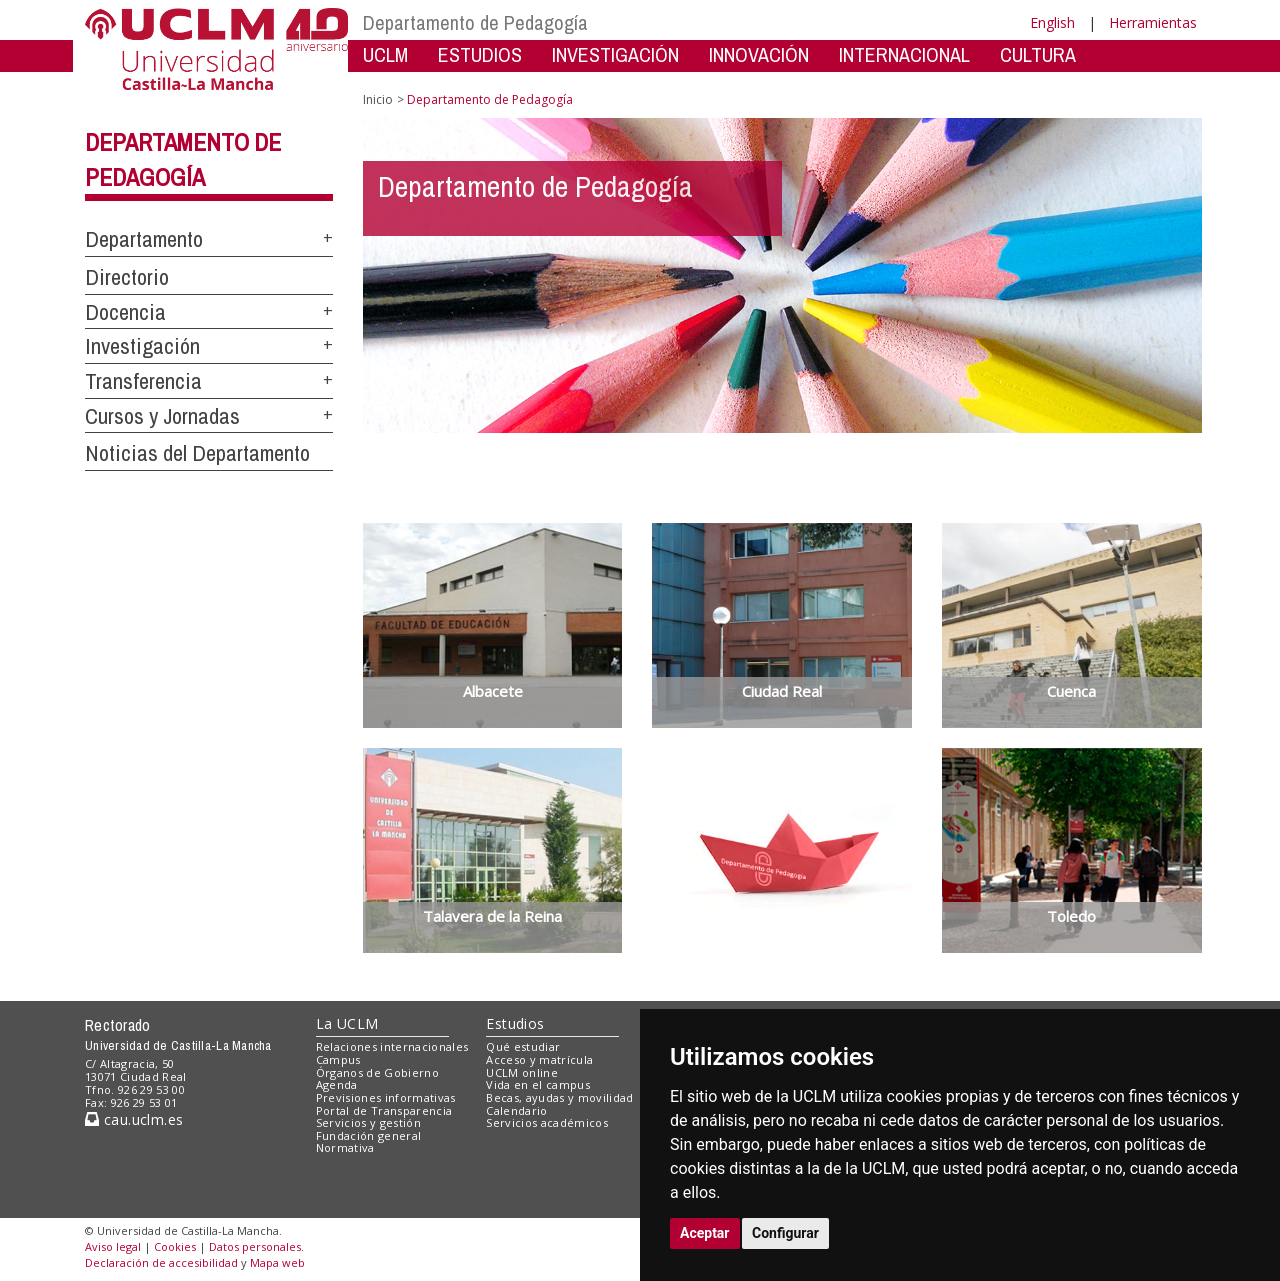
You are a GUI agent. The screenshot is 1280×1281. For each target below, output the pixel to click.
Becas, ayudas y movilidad (559, 1097)
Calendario (516, 1110)
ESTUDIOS (480, 54)
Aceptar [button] (705, 1233)
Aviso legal (113, 1246)
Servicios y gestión (368, 1122)
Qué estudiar (523, 1046)
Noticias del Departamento (197, 453)
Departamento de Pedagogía (475, 22)
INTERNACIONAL (904, 54)
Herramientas (1153, 22)
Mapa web (277, 1262)
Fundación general (369, 1135)
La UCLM (347, 1023)
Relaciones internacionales (392, 1046)
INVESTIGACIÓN (615, 54)
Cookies (175, 1246)
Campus (338, 1059)
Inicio (378, 99)
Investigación (142, 346)
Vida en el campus (538, 1084)
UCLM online (522, 1072)
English (1052, 22)
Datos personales (255, 1246)
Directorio (127, 277)
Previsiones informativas (386, 1097)
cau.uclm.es (134, 1119)
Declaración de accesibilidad (161, 1262)
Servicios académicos (547, 1122)
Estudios (515, 1023)
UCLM (385, 54)
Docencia (125, 312)
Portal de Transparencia (384, 1110)
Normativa (345, 1147)
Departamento (144, 239)
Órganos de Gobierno (377, 1072)
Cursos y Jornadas (162, 416)
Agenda (337, 1084)
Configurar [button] (785, 1233)
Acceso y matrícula (539, 1059)
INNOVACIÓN (759, 54)
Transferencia (143, 381)
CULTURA (1038, 54)
